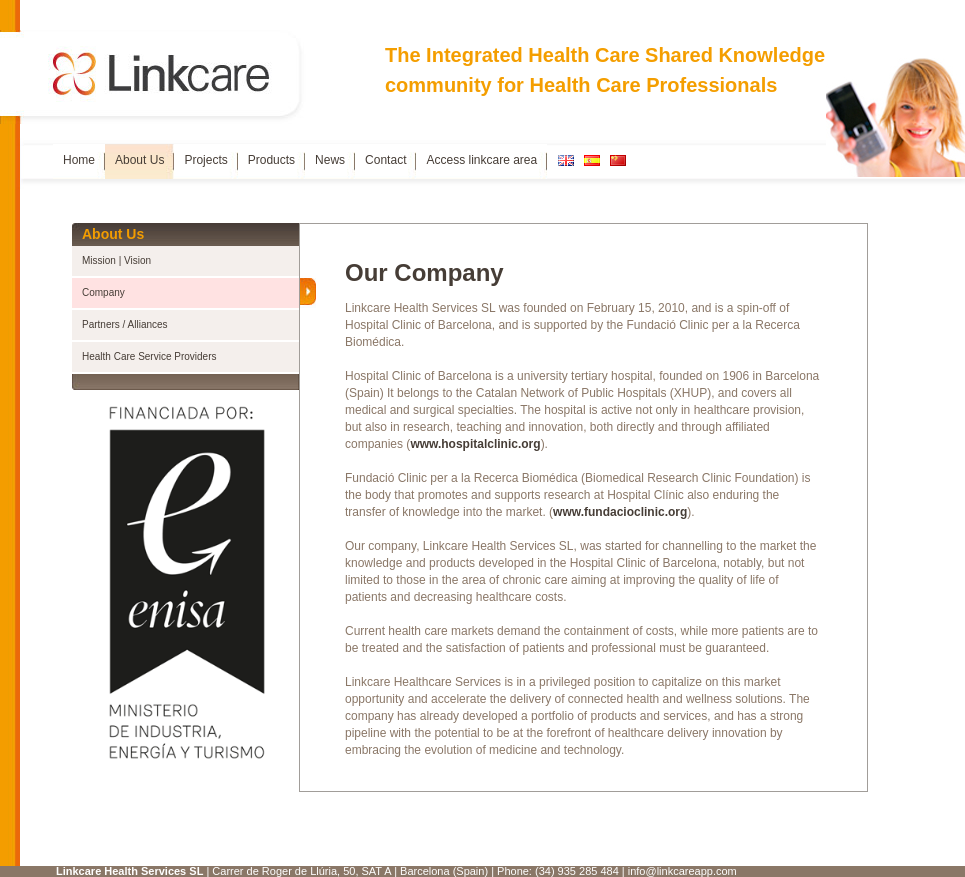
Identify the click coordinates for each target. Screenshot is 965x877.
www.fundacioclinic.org (620, 512)
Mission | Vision (116, 260)
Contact (385, 160)
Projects (205, 160)
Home (79, 160)
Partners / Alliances (125, 324)
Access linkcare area (481, 160)
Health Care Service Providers (149, 356)
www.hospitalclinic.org (475, 444)
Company (103, 292)
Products (271, 160)
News (330, 160)
